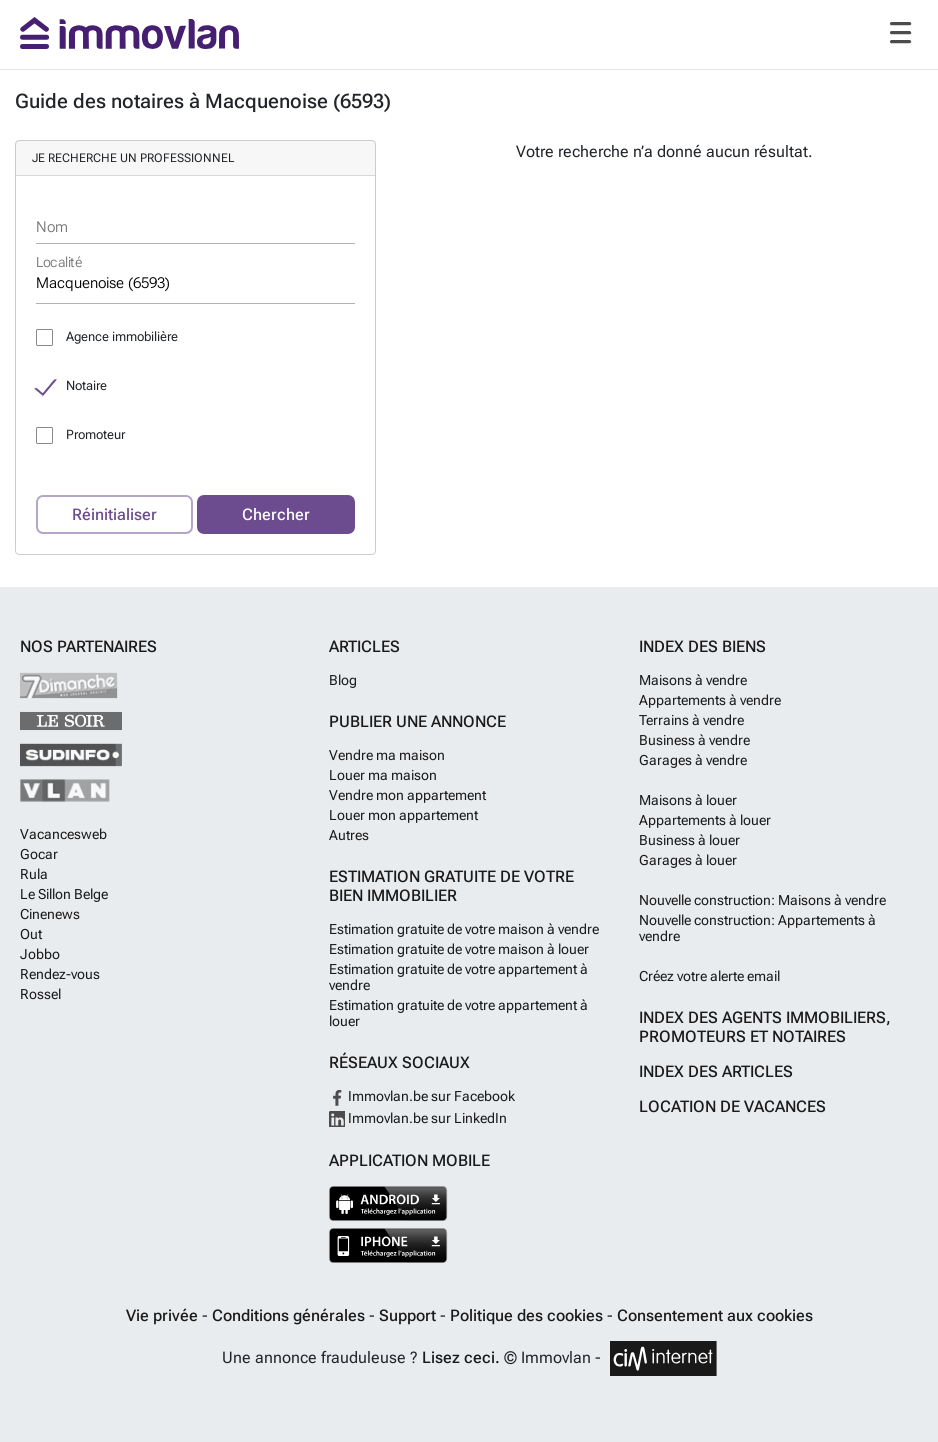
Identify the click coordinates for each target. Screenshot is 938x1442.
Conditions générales (290, 1315)
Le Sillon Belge (64, 894)
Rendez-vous (60, 974)
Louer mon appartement (403, 815)
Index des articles (716, 1071)
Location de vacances (732, 1106)
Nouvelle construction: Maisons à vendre (762, 900)
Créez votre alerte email (709, 976)
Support (409, 1315)
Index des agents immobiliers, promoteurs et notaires (765, 1027)
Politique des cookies (528, 1315)
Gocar (39, 854)
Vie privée (164, 1315)
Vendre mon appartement (407, 795)
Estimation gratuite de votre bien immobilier (451, 886)
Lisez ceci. (461, 1357)
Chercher (276, 514)
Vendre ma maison (387, 755)
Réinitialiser (114, 514)
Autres (349, 835)
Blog (343, 680)
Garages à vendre (693, 760)
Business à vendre (694, 740)
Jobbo (40, 954)
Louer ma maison (383, 775)
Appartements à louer (705, 820)
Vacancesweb (63, 834)
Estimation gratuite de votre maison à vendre (464, 929)
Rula (34, 874)
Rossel (40, 994)
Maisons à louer (688, 800)
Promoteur (95, 434)
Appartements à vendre (710, 700)
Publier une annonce (417, 721)
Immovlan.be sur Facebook (422, 1096)
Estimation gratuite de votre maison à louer (459, 949)
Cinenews (50, 914)
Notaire (86, 385)
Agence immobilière (122, 336)
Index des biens (702, 646)
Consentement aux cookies (715, 1315)
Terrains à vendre (691, 720)
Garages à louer (688, 860)
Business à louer (689, 840)
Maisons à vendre (693, 680)
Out (31, 934)
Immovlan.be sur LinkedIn (418, 1118)
